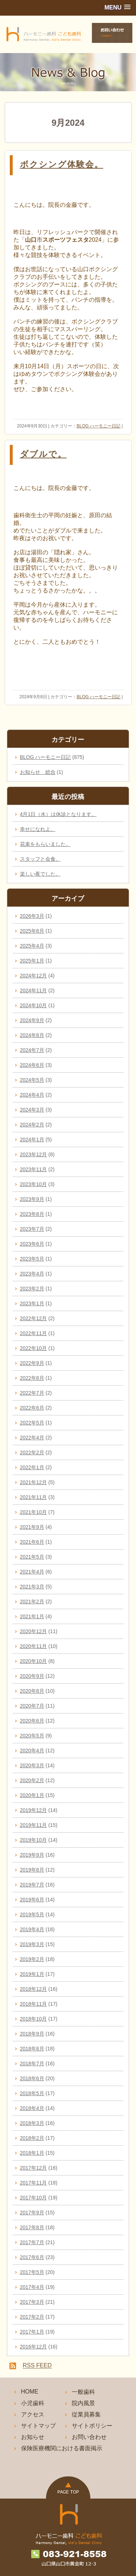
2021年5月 (32, 1557)
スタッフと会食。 (40, 859)
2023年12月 (33, 1154)
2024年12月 (33, 975)
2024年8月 (32, 1035)
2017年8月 (32, 2227)
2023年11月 (33, 1169)
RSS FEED (37, 2366)
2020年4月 (32, 1750)
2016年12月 (33, 2347)
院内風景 (83, 2403)
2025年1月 (32, 961)
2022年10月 (33, 1348)
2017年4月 (32, 2287)
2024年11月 (33, 990)
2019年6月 (32, 1899)
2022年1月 (32, 1467)
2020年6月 (32, 1721)
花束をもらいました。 (45, 844)
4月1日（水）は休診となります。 (58, 814)
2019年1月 (32, 1974)
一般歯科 (83, 2392)
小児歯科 (32, 2403)
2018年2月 (32, 2138)
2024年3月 (32, 1110)
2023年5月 (32, 1259)
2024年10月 (33, 1005)
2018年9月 (32, 2034)
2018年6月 (32, 2078)
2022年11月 (33, 1333)
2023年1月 (32, 1303)
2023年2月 (32, 1288)
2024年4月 (32, 1095)
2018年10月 (33, 2019)
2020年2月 (32, 1780)
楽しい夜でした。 (40, 874)
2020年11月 (33, 1646)
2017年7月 (32, 2242)
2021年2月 (32, 1601)
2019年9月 (32, 1855)
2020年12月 (33, 1631)
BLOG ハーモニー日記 (98, 426)
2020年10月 (33, 1661)
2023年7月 (32, 1229)
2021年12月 (33, 1482)
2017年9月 (32, 2212)
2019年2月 (32, 1959)
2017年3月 (32, 2302)
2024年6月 (32, 1065)
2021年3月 (32, 1587)
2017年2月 (32, 2317)
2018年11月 (33, 2004)
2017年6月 (32, 2257)
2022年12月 (33, 1318)
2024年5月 (32, 1080)
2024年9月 (32, 1020)
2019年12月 (33, 1810)
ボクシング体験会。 (61, 164)
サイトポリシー (92, 2426)
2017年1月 (32, 2332)
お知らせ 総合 (37, 772)
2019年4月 (32, 1929)
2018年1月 (32, 2153)
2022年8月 (32, 1378)
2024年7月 (32, 1050)
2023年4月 (32, 1274)
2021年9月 (32, 1527)
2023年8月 (32, 1214)
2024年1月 (32, 1139)
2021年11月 (33, 1497)
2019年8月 (32, 1870)
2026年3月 (32, 916)
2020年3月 (32, 1765)
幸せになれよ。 (37, 829)
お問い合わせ (89, 2437)
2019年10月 (33, 1840)
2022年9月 (32, 1363)
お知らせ (32, 2437)
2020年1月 (32, 1795)
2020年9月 (32, 1676)
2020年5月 (32, 1736)
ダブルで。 (43, 454)
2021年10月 (33, 1512)
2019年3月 (32, 1944)
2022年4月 (32, 1437)
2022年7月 (32, 1393)
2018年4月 (32, 2108)
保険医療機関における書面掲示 (61, 2448)
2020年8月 (32, 1691)
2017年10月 (33, 2198)
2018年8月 (32, 2048)
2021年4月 (32, 1572)
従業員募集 (86, 2414)
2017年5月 (32, 2272)
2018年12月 (33, 1989)
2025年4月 (32, 946)
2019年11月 (33, 1825)
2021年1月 (32, 1616)
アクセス (32, 2414)
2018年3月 (32, 2123)
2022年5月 (32, 1423)
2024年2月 (32, 1125)
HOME (29, 2391)
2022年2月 (32, 1452)
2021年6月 (32, 1542)
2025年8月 (32, 931)
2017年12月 (33, 2168)
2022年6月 (32, 1408)
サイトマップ (38, 2426)
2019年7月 (32, 1885)
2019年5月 (32, 1914)
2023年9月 (32, 1199)
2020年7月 (32, 1706)
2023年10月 (33, 1184)
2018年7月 (32, 2063)
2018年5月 (32, 2093)
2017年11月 (33, 2183)
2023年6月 (32, 1244)
